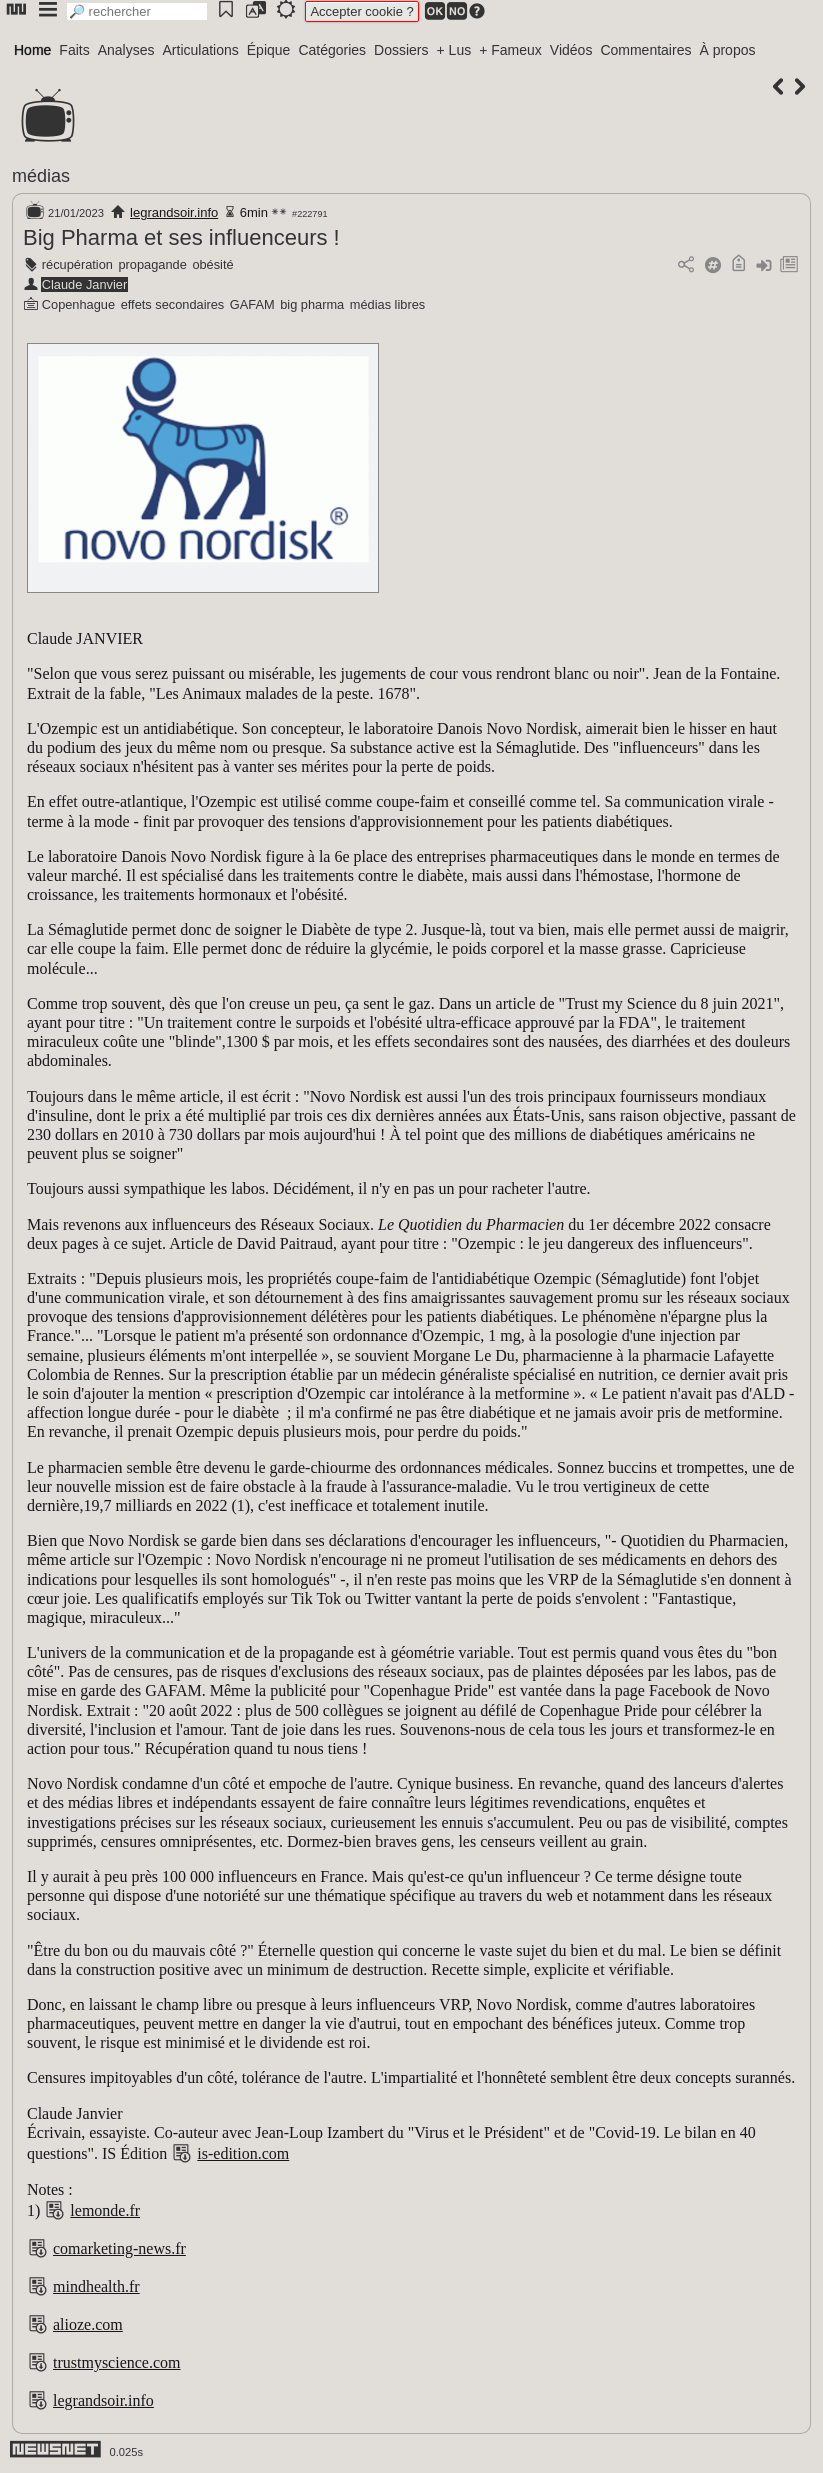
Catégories (332, 50)
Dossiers (401, 50)
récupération (77, 264)
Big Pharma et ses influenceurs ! (181, 237)
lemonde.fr (105, 2210)
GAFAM (252, 304)
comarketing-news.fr (119, 2248)
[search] (137, 11)
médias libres (387, 304)
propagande (152, 264)
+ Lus (454, 50)
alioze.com (88, 2324)
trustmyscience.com (117, 2362)
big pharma (312, 304)
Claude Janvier (84, 284)
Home (32, 50)
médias (41, 176)
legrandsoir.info (174, 212)
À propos (727, 50)
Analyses (126, 50)
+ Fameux (510, 50)
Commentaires (645, 50)
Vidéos (571, 50)
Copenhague (78, 304)
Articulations (201, 50)
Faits (74, 50)
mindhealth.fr (96, 2286)
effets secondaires (173, 304)
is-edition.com (243, 2153)
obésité (212, 264)
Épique (269, 50)
